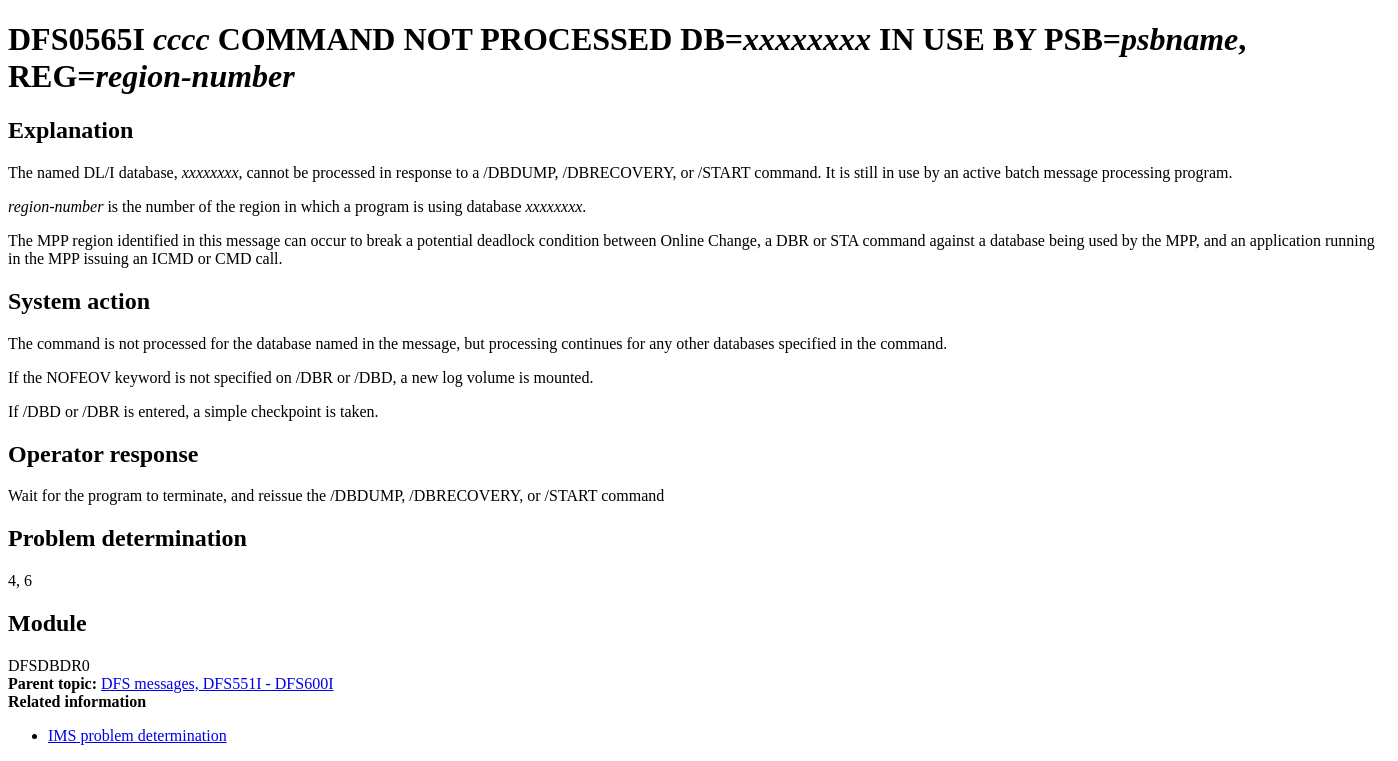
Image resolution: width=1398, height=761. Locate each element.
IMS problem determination (137, 735)
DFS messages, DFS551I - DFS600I (217, 683)
